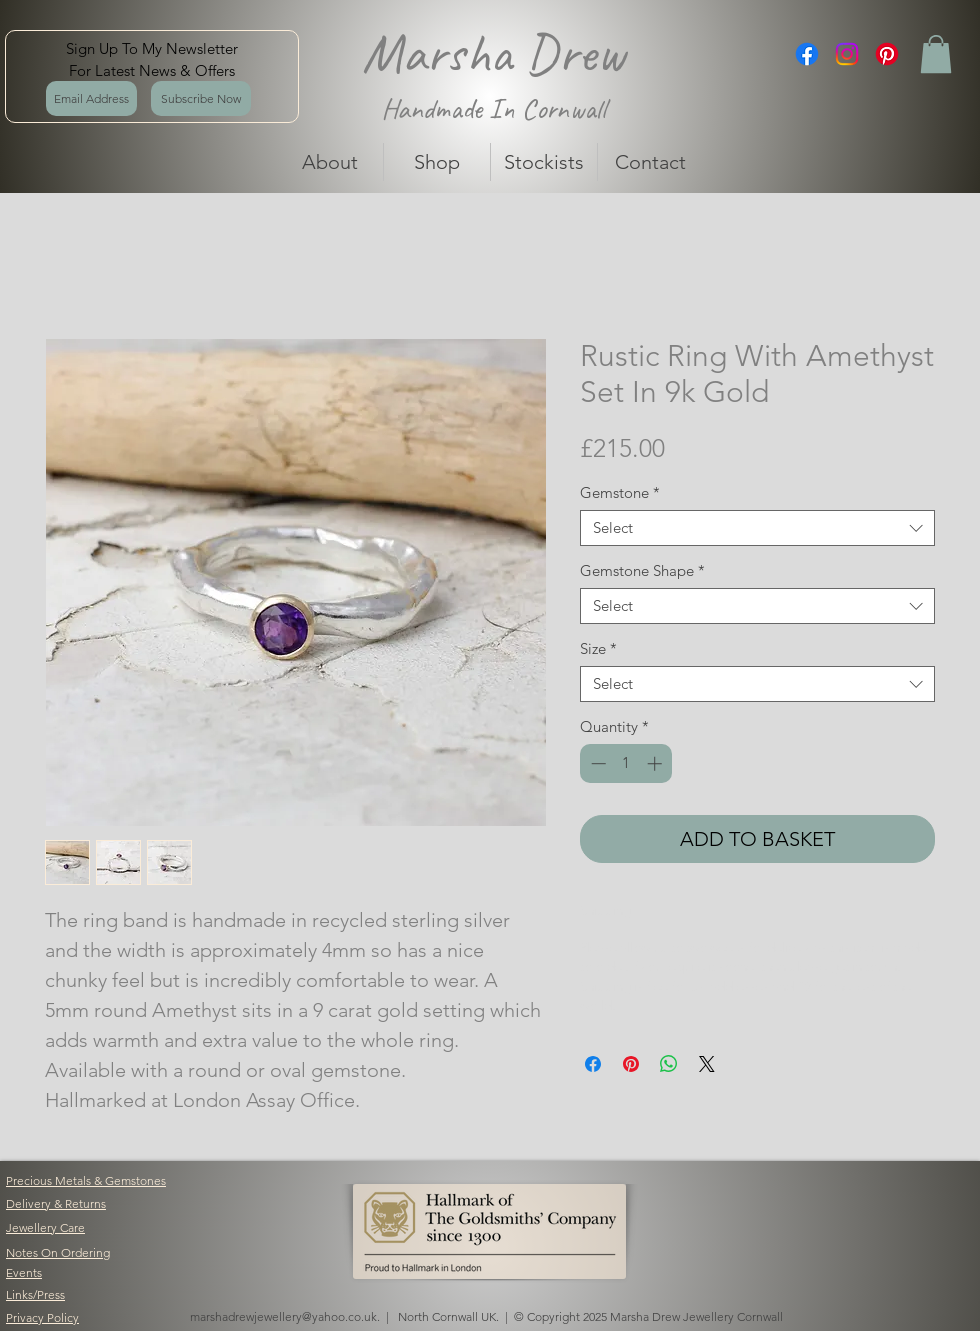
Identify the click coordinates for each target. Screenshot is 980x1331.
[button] (936, 54)
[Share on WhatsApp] (669, 1064)
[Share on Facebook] (593, 1064)
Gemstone (620, 493)
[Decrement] (596, 763)
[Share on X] (707, 1064)
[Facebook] (807, 54)
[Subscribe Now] (201, 98)
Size (598, 649)
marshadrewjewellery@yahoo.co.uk (283, 1316)
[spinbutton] (626, 763)
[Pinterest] (887, 54)
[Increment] (656, 763)
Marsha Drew (493, 53)
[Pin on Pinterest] (631, 1064)
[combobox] (757, 528)
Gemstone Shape (642, 571)
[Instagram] (847, 54)
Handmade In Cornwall (493, 108)
